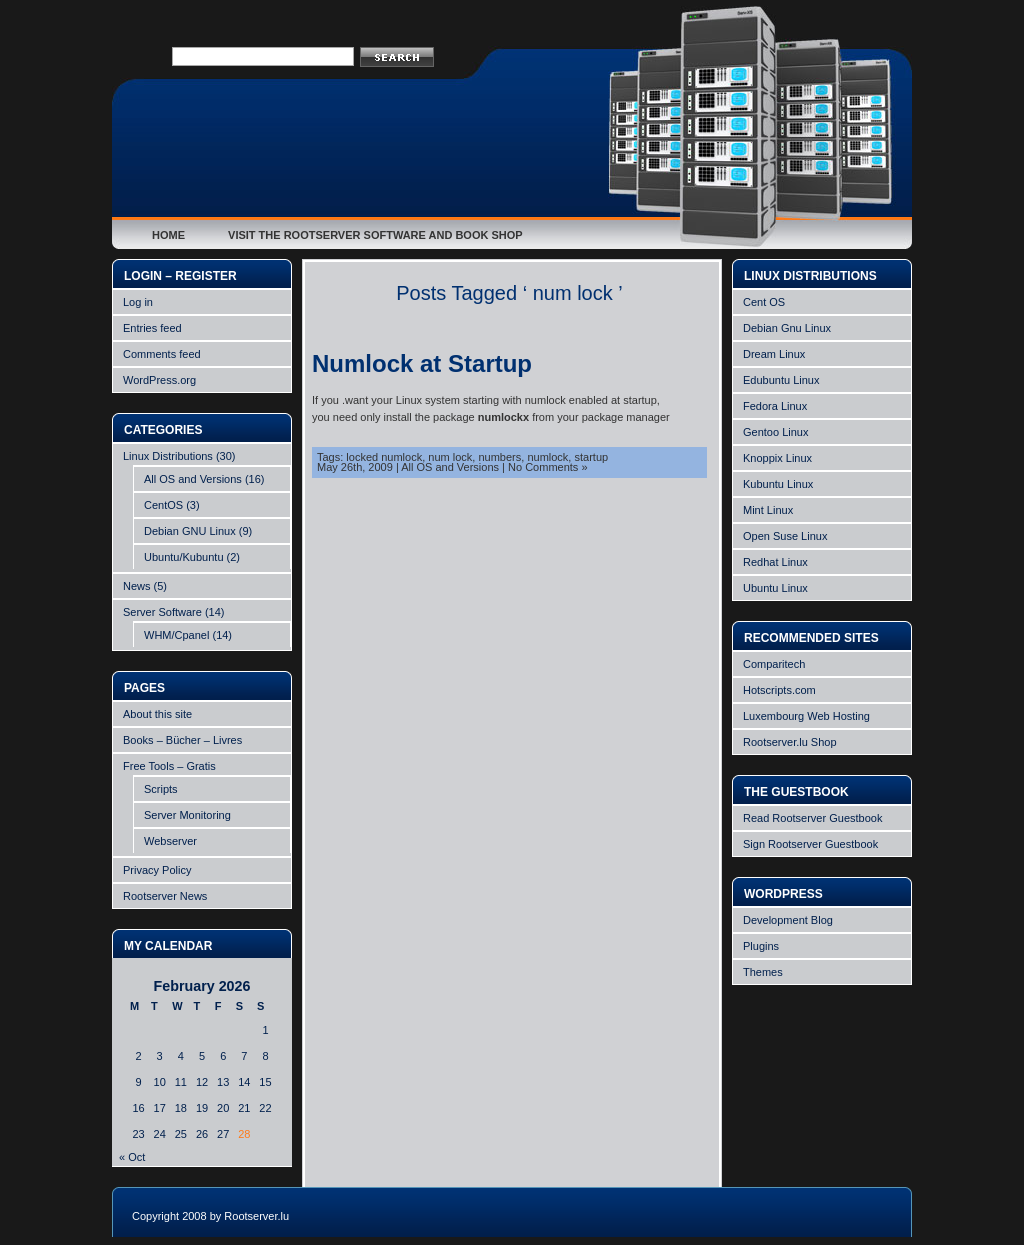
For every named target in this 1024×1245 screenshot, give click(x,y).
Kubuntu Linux (778, 484)
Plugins (761, 946)
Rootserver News (165, 896)
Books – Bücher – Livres (182, 740)
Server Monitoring (187, 815)
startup (591, 457)
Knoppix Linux (777, 458)
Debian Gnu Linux (787, 328)
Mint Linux (768, 510)
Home (168, 235)
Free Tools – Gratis (169, 766)
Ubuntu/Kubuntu (184, 557)
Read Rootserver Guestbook (812, 818)
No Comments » (547, 467)
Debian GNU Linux (190, 531)
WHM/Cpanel (176, 635)
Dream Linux (774, 354)
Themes (763, 972)
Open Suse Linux (785, 536)
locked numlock (384, 457)
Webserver (170, 841)
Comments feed (162, 354)
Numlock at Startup (422, 363)
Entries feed (152, 328)
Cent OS (764, 302)
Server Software (162, 612)
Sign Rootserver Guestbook (810, 844)
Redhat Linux (775, 562)
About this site (157, 714)
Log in (138, 302)
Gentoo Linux (775, 432)
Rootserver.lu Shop (790, 742)
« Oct (132, 1157)
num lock (450, 457)
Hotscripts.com (779, 690)
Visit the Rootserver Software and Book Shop (375, 235)
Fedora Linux (775, 406)
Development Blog (788, 920)
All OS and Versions (193, 479)
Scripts (161, 789)
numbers (499, 457)
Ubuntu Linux (775, 588)
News (137, 586)
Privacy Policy (157, 870)
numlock (547, 457)
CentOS (163, 505)
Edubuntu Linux (781, 380)
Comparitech (774, 664)
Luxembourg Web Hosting (806, 716)
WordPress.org (159, 380)
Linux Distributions (168, 456)
